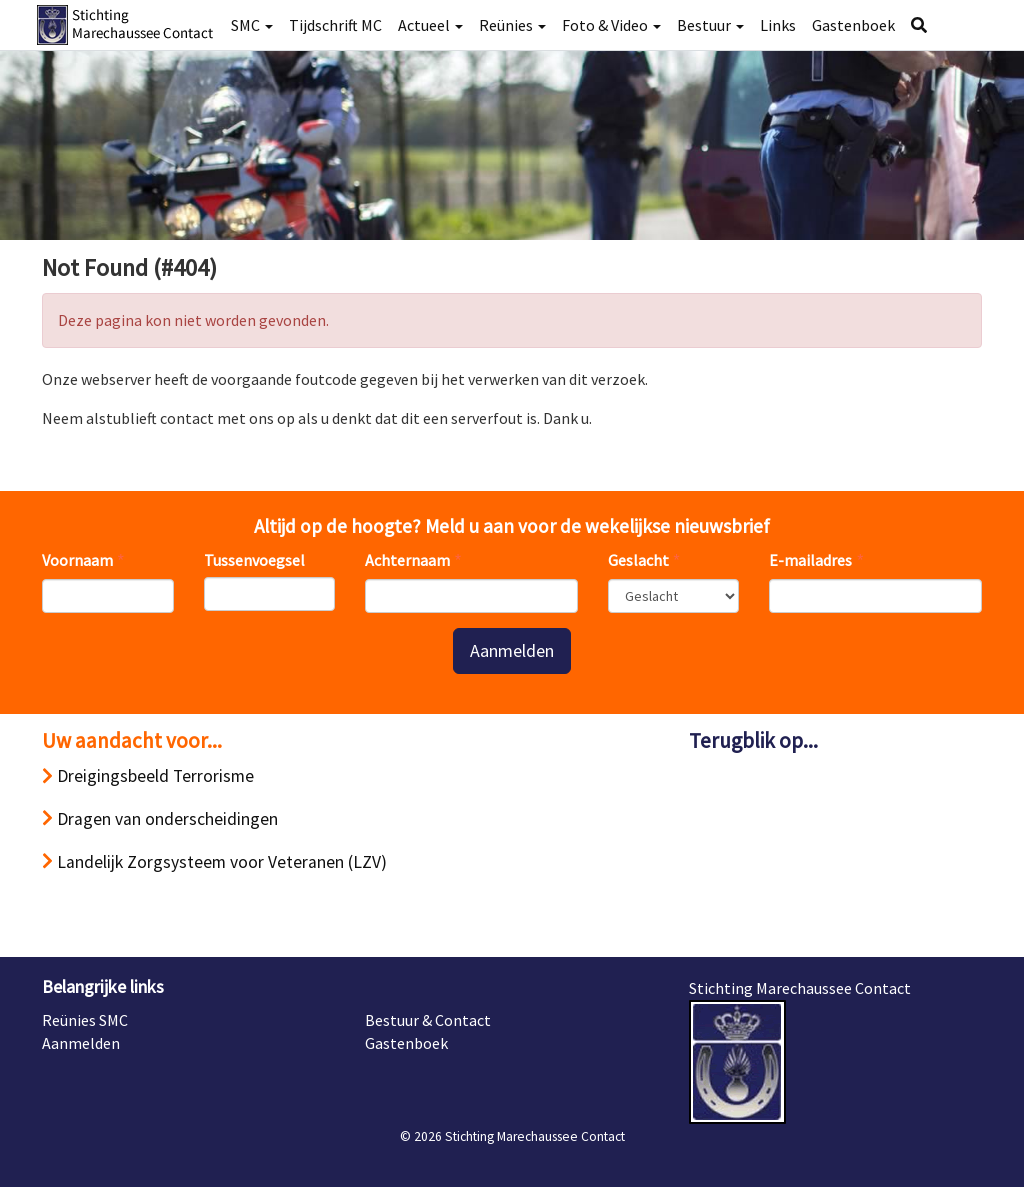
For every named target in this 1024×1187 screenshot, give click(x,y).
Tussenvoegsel (254, 560)
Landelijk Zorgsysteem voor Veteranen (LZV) (214, 862)
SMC (252, 25)
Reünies (512, 25)
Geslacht (638, 560)
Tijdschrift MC (335, 25)
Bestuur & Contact (428, 1020)
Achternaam (407, 560)
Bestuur (710, 25)
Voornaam (77, 560)
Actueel (430, 25)
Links (778, 25)
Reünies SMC (85, 1020)
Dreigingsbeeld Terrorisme (148, 776)
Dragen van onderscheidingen (160, 819)
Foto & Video (611, 25)
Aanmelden (512, 650)
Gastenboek (853, 25)
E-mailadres (810, 560)
